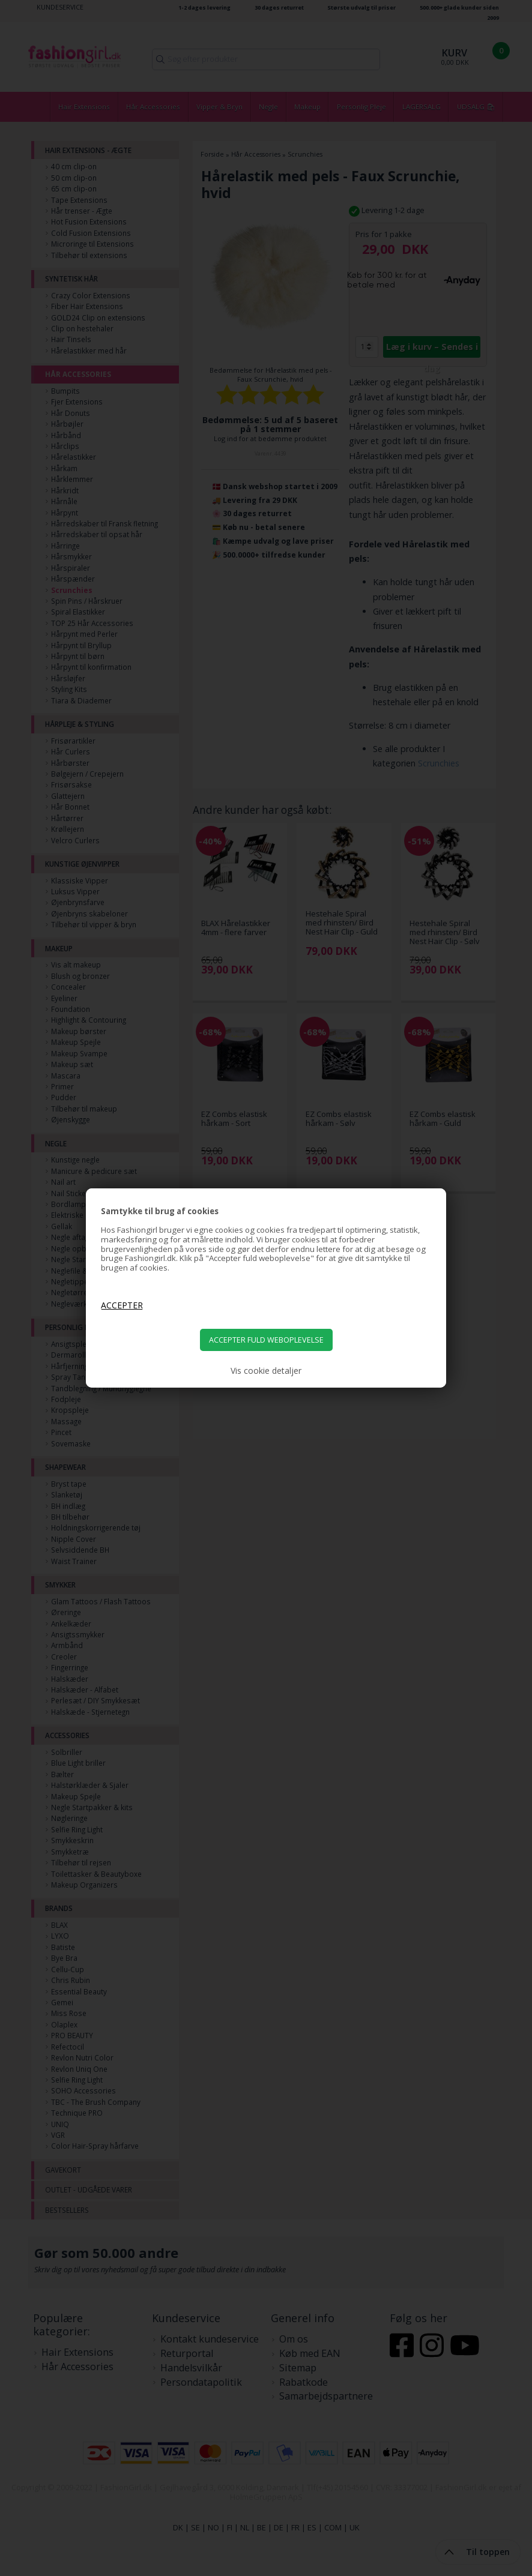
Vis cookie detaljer (266, 1371)
